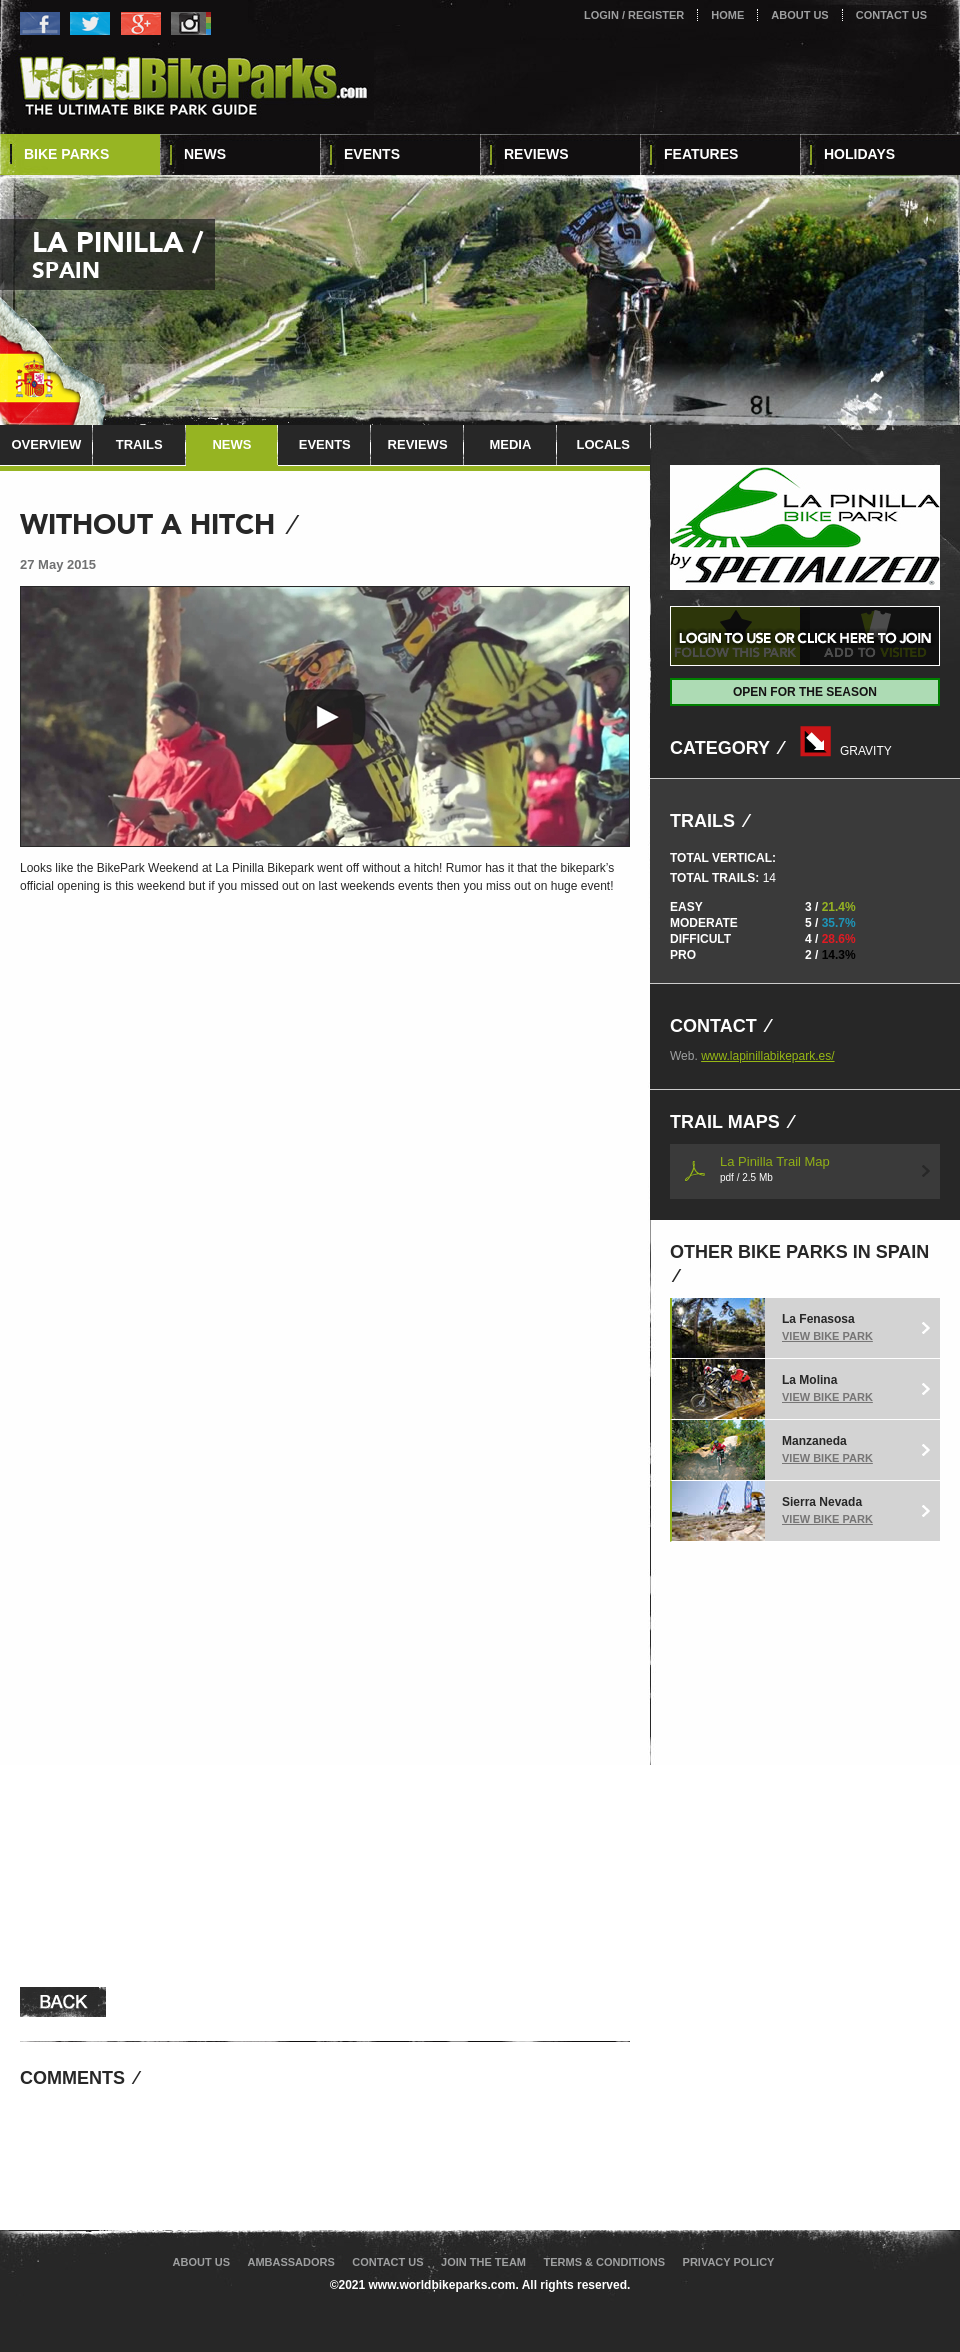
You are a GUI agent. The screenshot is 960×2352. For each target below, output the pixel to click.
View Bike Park (827, 1336)
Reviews (536, 154)
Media (510, 444)
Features (701, 154)
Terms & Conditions (604, 2262)
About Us (799, 15)
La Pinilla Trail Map (775, 1168)
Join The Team (483, 2262)
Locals (602, 444)
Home (727, 15)
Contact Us (891, 15)
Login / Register (634, 15)
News (205, 154)
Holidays (859, 154)
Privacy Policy (729, 2262)
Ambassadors (290, 2262)
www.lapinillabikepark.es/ (767, 1056)
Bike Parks (66, 154)
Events (372, 154)
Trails (139, 444)
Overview (46, 444)
